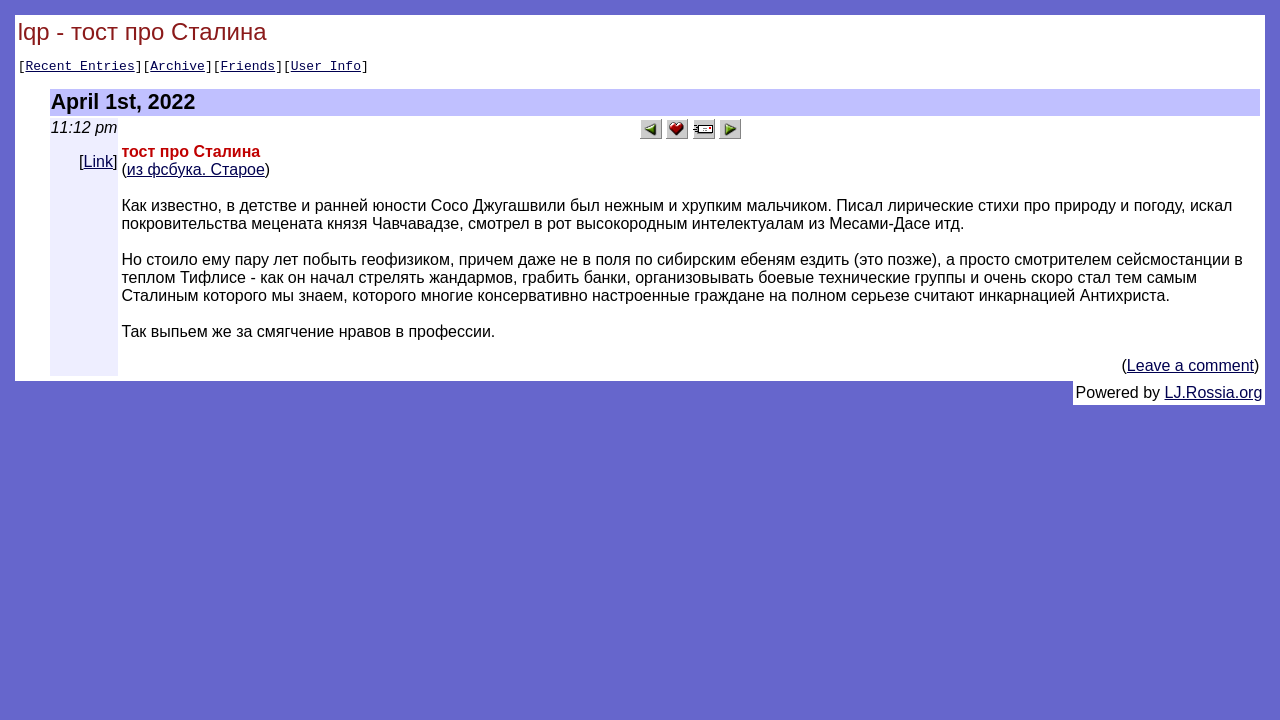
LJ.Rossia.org (1214, 395)
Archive (177, 68)
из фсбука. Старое (196, 172)
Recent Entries (79, 68)
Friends (248, 68)
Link (98, 164)
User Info (326, 68)
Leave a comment (1190, 368)
